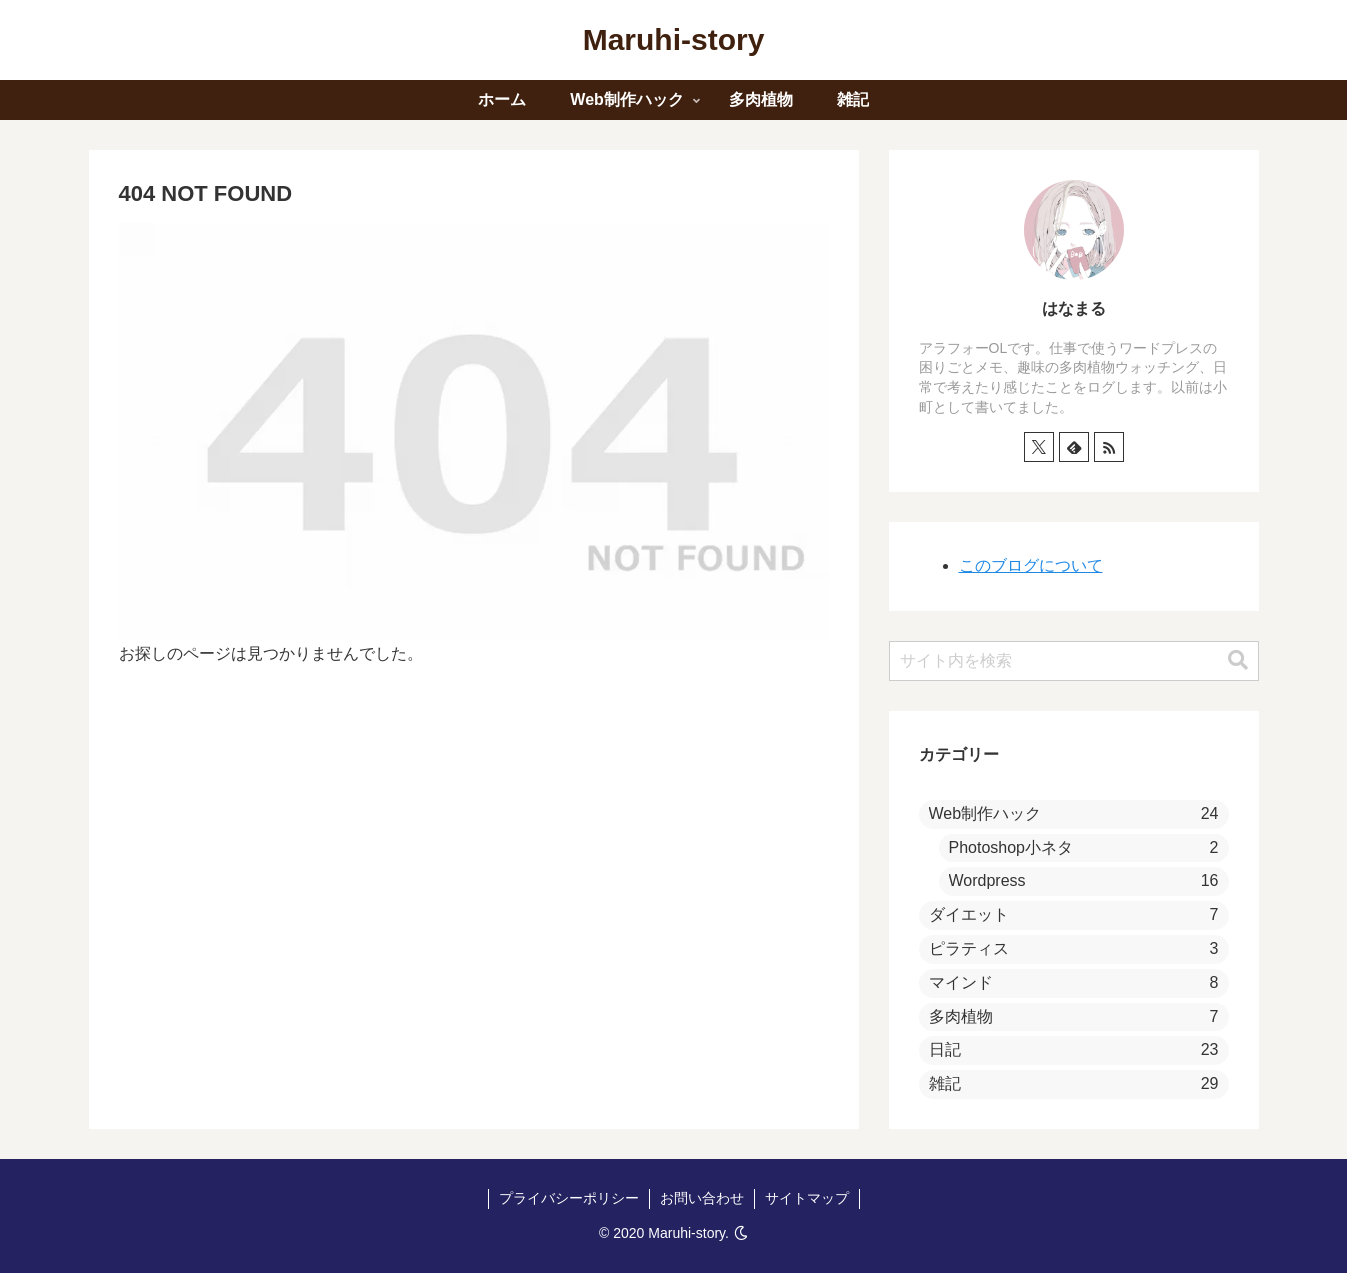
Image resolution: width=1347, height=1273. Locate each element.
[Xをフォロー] (1039, 447)
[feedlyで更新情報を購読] (1074, 447)
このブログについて (1031, 565)
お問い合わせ (702, 1198)
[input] (1074, 661)
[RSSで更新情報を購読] (1109, 447)
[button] (1238, 660)
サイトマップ (807, 1198)
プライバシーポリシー (569, 1198)
